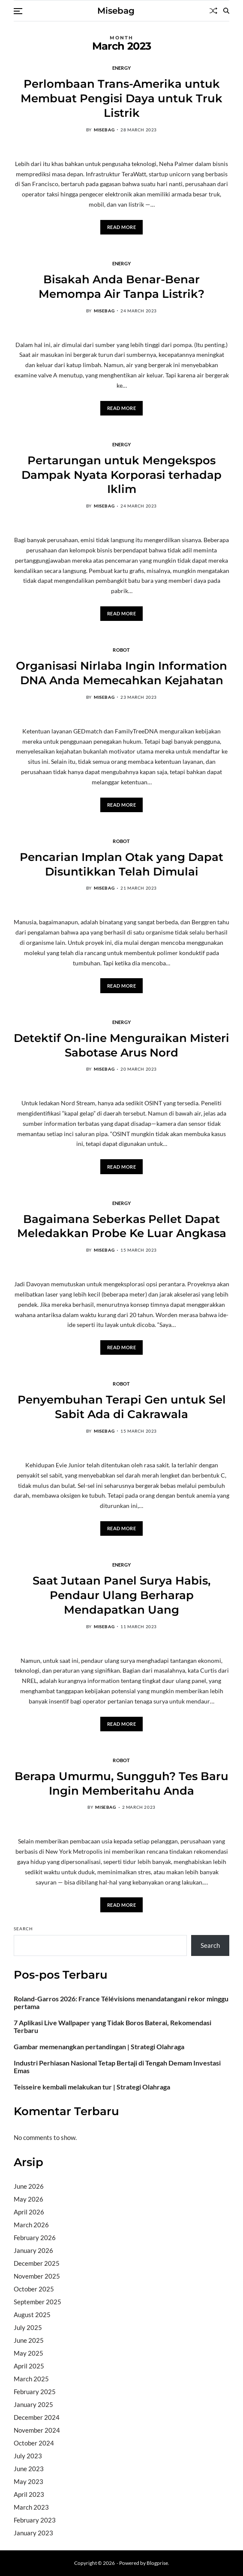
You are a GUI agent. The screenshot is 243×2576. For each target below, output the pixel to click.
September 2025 (37, 2302)
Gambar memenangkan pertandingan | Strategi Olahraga (99, 2047)
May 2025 (28, 2353)
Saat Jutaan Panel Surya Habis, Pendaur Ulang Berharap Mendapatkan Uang (121, 1595)
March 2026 (31, 2225)
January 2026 (33, 2250)
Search (23, 1928)
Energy (121, 67)
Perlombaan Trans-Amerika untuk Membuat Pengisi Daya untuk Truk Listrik (121, 98)
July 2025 (28, 2327)
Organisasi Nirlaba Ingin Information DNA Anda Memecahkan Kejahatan (121, 673)
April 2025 (29, 2366)
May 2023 (28, 2481)
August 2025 (32, 2314)
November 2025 (37, 2276)
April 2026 (29, 2212)
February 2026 (35, 2237)
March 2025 (31, 2379)
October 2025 (34, 2289)
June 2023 (29, 2468)
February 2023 (35, 2520)
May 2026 (28, 2199)
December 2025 (37, 2263)
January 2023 (33, 2533)
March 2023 (31, 2507)
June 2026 (29, 2186)
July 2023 (28, 2456)
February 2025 (35, 2391)
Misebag (116, 10)
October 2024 (34, 2443)
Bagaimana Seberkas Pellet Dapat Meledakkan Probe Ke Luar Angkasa (121, 1226)
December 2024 (37, 2417)
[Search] (226, 11)
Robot (121, 649)
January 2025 (33, 2404)
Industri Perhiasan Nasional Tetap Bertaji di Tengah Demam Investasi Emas (117, 2066)
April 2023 (29, 2494)
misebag (104, 129)
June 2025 (29, 2340)
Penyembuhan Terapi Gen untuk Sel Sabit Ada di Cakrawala (122, 1407)
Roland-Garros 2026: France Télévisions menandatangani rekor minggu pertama (121, 2002)
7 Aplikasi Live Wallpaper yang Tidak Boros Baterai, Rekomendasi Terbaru (112, 2026)
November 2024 (37, 2430)
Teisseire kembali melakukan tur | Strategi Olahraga (92, 2087)
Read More (121, 227)
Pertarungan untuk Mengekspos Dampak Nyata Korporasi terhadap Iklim (121, 475)
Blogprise (157, 2563)
